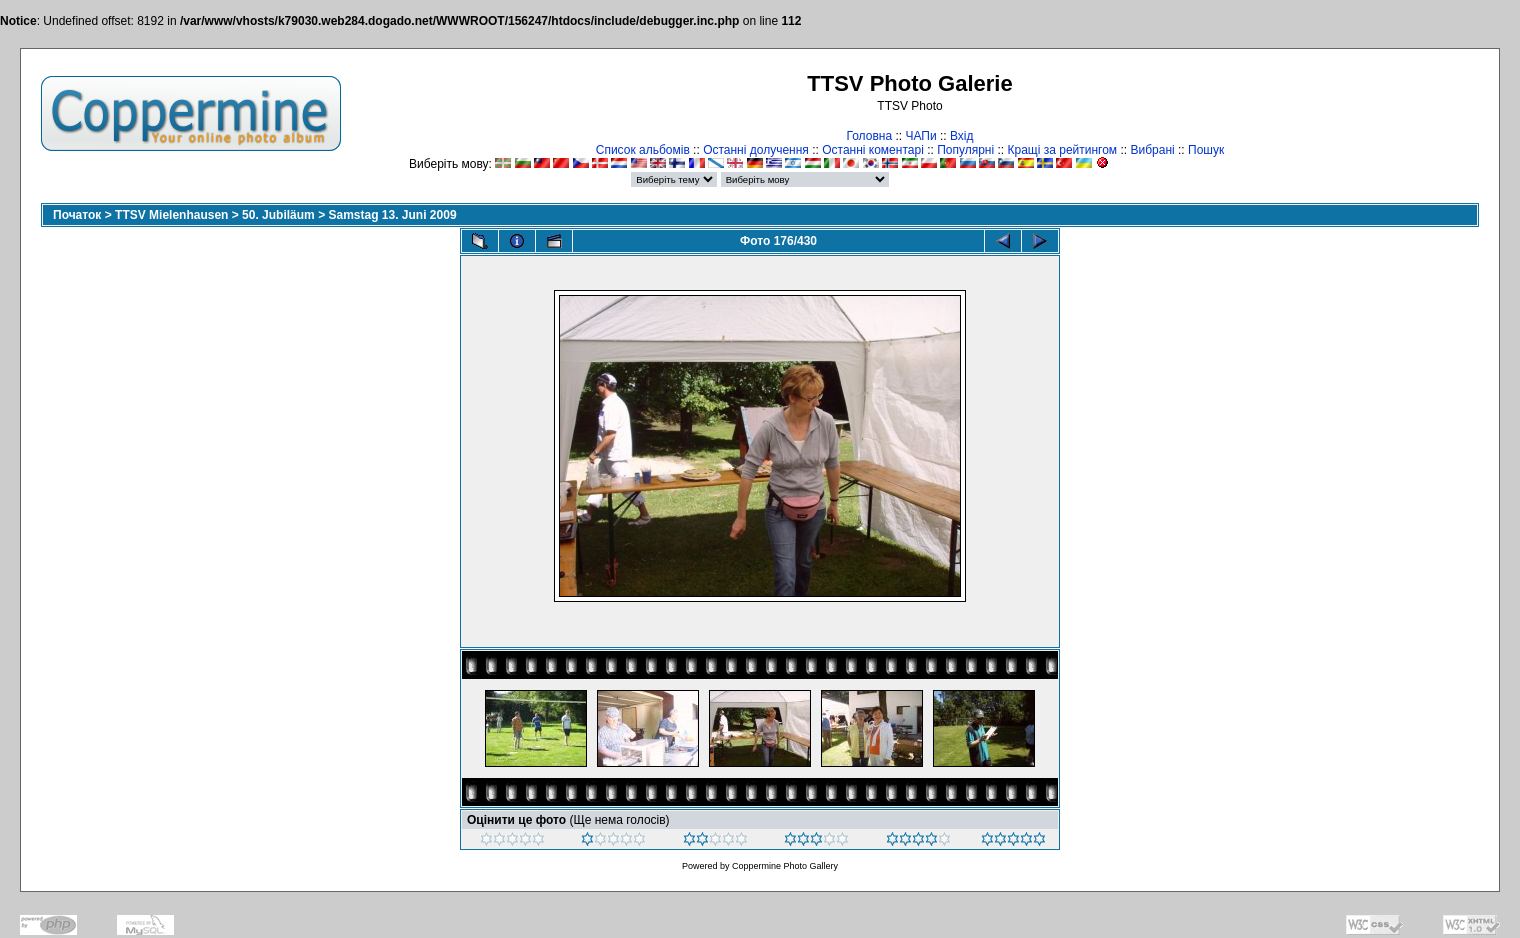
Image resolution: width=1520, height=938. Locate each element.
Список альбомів (643, 150)
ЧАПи (920, 136)
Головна (869, 136)
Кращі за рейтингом (1062, 150)
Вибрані (1152, 150)
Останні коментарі (873, 150)
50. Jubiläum (278, 215)
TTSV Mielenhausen (171, 215)
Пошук (1206, 150)
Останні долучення (756, 150)
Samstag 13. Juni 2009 (392, 215)
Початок (77, 215)
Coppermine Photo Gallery (785, 866)
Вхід (962, 136)
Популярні (965, 150)
